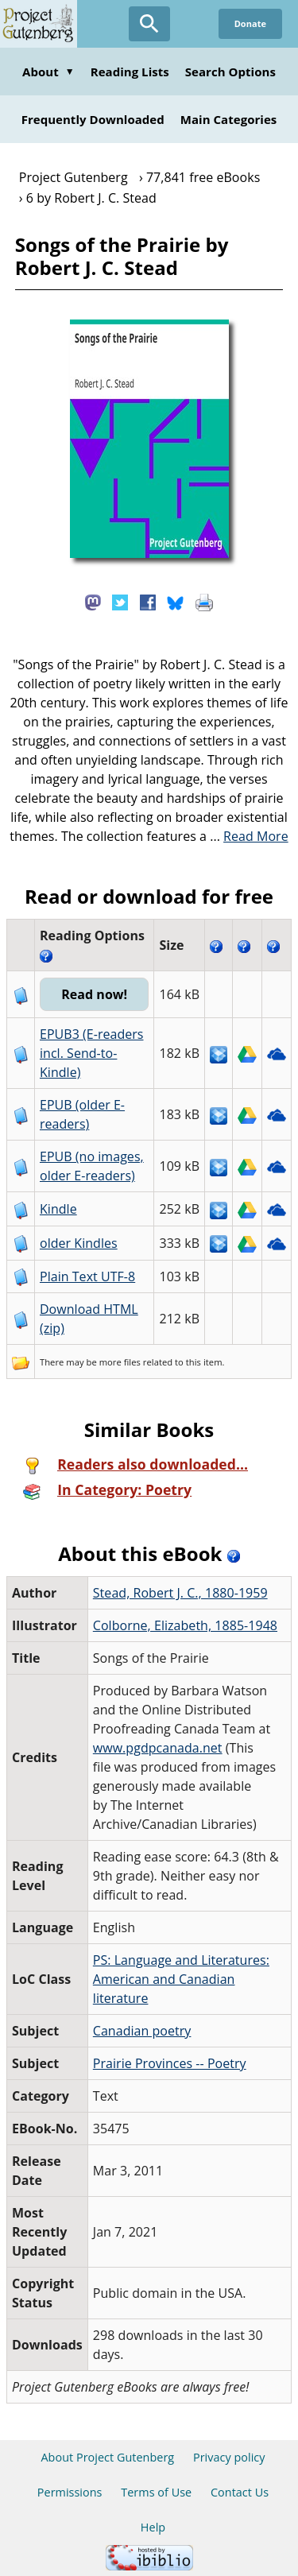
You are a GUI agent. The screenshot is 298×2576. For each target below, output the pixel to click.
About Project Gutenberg (107, 2457)
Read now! (94, 994)
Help (153, 2527)
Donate (250, 23)
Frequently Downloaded (92, 119)
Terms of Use (156, 2492)
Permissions (70, 2492)
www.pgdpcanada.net (158, 1748)
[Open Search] (149, 23)
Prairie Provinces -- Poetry (169, 2063)
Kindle (58, 1209)
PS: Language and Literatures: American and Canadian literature (181, 1979)
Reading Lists (130, 71)
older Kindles (79, 1243)
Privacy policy (229, 2457)
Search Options (230, 71)
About (48, 71)
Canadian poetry (142, 2030)
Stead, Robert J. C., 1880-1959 (180, 1593)
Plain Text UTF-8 (87, 1276)
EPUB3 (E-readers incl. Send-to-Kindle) (92, 1053)
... (249, 836)
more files (120, 1362)
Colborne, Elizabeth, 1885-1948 (185, 1625)
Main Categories (228, 119)
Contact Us (240, 2492)
